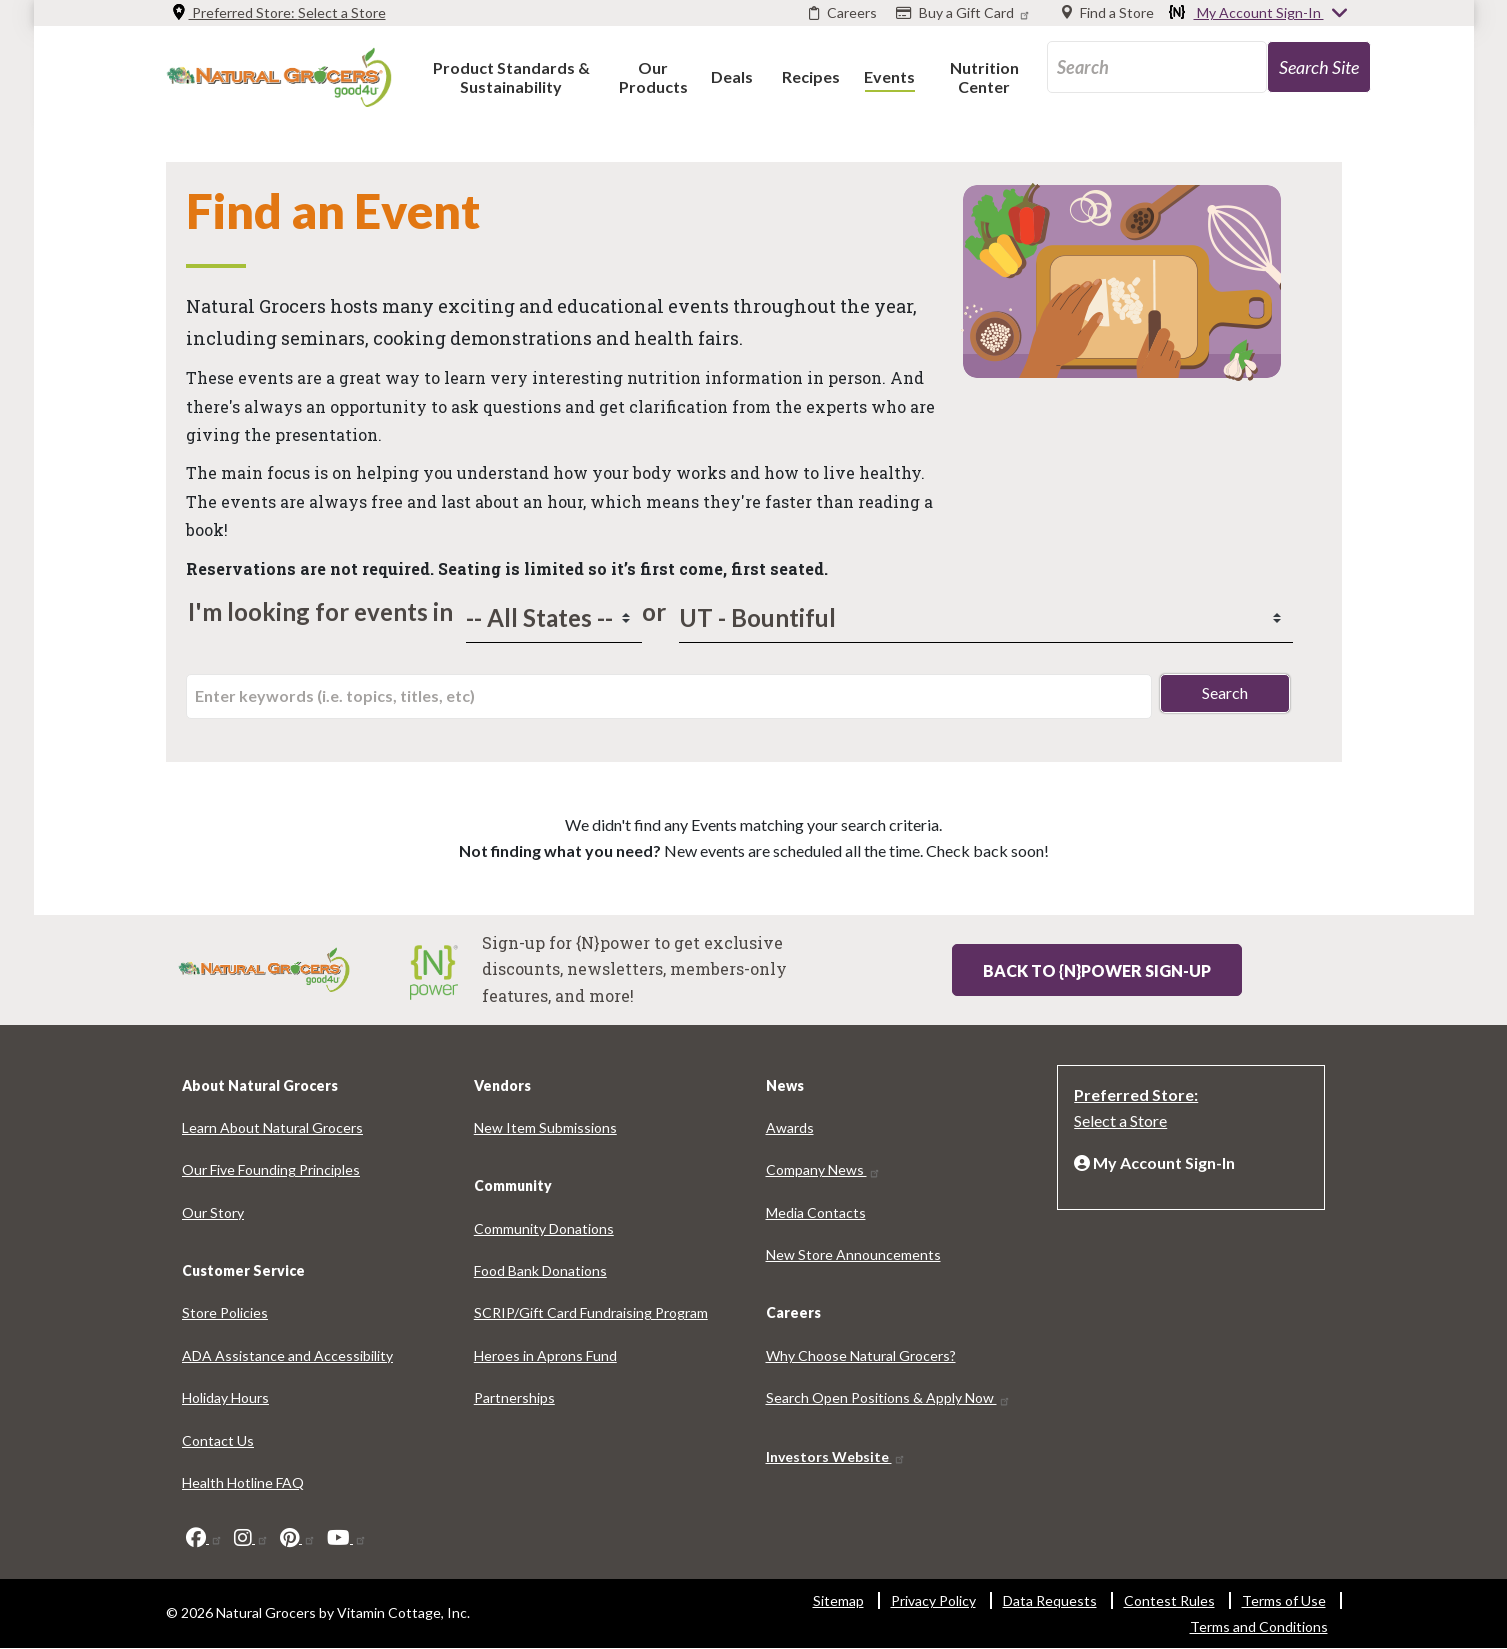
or (649, 612)
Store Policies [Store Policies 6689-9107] (225, 1312)
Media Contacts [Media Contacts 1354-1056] (816, 1212)
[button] (511, 76)
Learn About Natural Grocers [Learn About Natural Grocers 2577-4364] (272, 1127)
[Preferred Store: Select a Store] (1191, 1106)
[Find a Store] (1108, 13)
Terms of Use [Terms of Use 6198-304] (1284, 1600)
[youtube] (347, 1537)
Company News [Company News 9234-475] (823, 1169)
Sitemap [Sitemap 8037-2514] (838, 1600)
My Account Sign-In (1259, 14)
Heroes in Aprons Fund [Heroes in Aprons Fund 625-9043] (545, 1355)
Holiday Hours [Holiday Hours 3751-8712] (225, 1397)
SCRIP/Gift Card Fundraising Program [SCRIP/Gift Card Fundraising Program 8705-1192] (591, 1312)
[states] (554, 618)
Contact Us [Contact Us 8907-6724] (218, 1440)
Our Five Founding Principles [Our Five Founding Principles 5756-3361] (271, 1169)
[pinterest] (298, 1537)
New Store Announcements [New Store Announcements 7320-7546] (853, 1254)
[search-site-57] (1319, 67)
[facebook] (204, 1537)
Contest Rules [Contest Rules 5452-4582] (1169, 1600)
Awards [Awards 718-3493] (790, 1127)
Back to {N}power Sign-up (1097, 970)
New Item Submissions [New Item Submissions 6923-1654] (545, 1127)
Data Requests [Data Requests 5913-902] (1050, 1600)
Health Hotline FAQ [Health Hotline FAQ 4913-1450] (243, 1482)
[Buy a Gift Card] (965, 13)
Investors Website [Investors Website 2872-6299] (836, 1456)
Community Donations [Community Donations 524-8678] (544, 1228)
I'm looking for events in (320, 612)
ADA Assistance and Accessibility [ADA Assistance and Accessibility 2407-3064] (287, 1355)
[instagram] (251, 1537)
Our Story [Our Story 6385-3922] (213, 1212)
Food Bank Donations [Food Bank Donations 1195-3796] (540, 1270)
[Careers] (843, 13)
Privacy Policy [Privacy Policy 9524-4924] (933, 1600)
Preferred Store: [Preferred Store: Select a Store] (278, 12)
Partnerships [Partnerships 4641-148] (514, 1397)
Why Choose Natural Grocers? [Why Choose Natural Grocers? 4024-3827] (861, 1355)
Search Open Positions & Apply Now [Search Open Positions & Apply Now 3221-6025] (888, 1397)
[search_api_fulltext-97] (1157, 67)
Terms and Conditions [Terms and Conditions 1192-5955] (1259, 1626)
